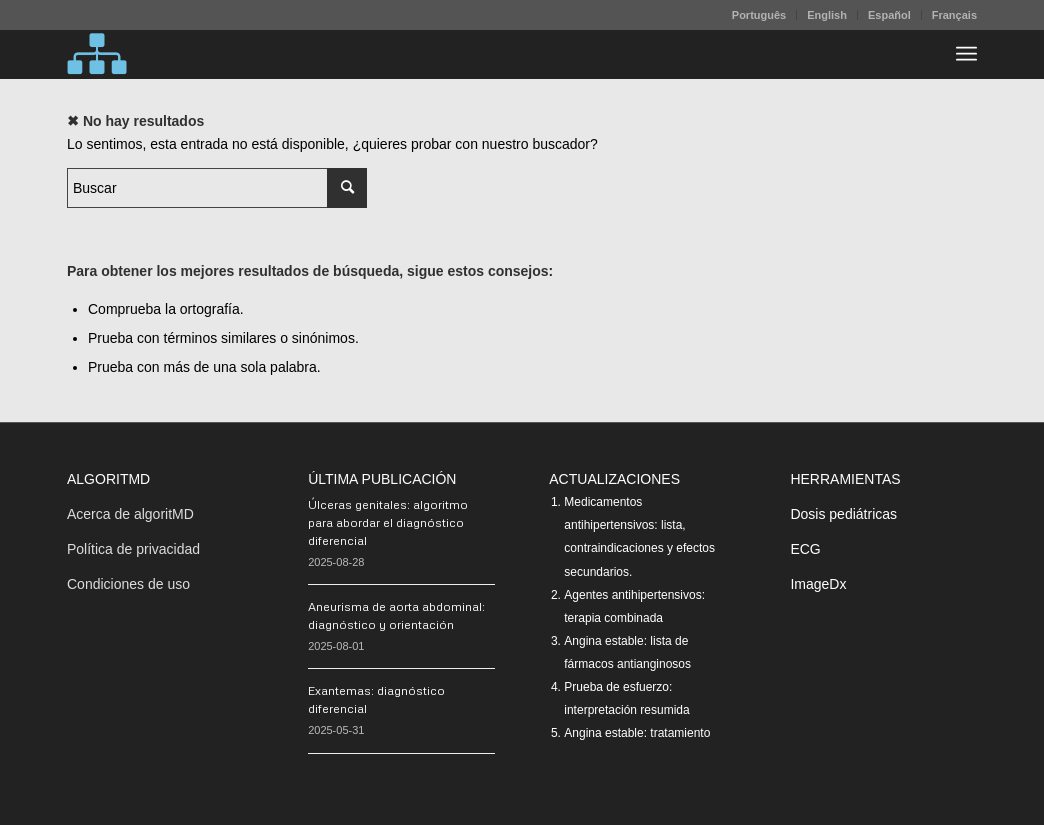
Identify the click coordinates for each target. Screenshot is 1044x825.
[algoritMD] (97, 54)
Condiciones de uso (128, 584)
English (827, 15)
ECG (805, 549)
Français (954, 15)
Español (889, 15)
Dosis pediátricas (843, 514)
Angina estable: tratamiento (637, 733)
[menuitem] (759, 15)
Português (759, 15)
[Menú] (966, 54)
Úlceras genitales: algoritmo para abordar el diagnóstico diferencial (388, 522)
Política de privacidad (133, 549)
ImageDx (818, 584)
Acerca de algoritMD (130, 514)
